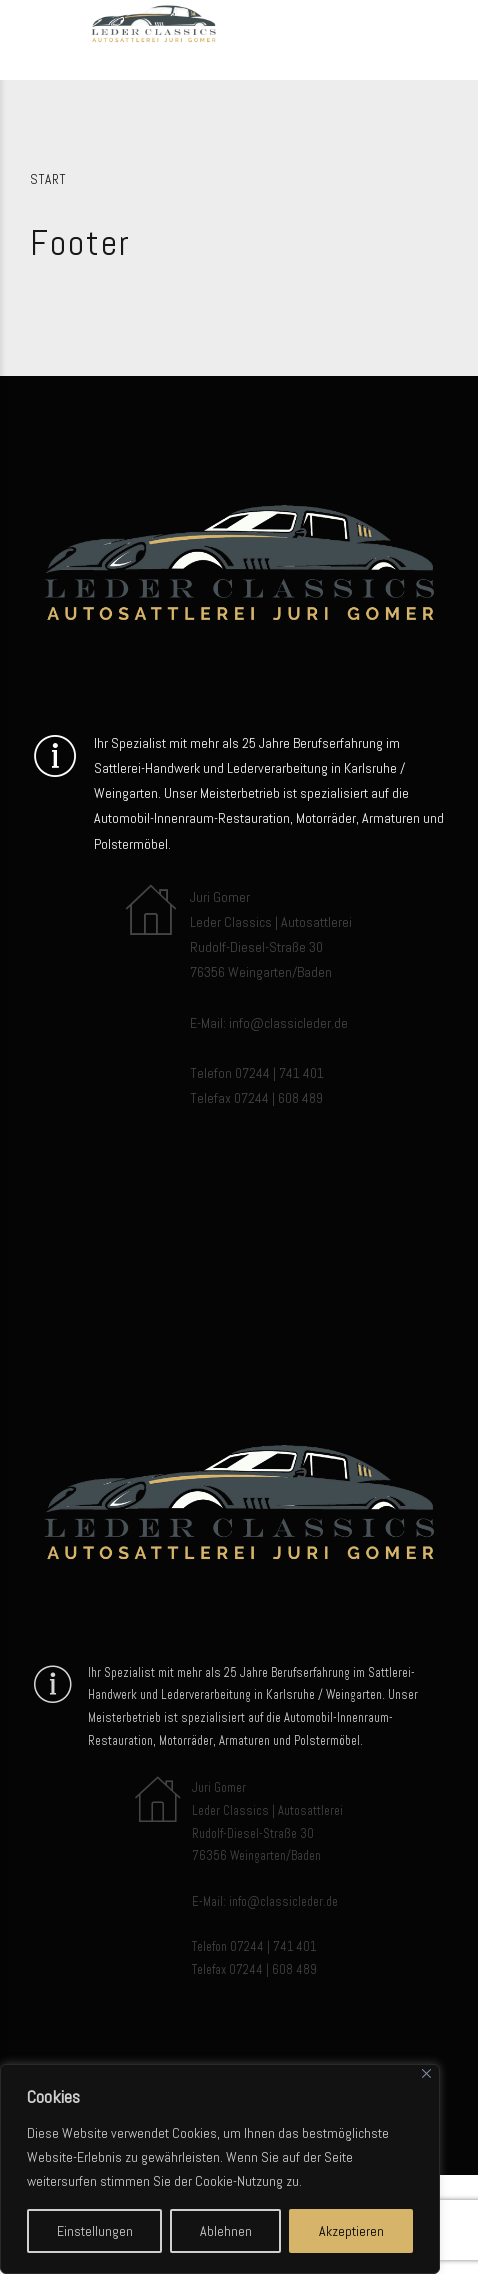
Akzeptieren (351, 2231)
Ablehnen (226, 2231)
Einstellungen (95, 2231)
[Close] (426, 2073)
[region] (220, 2169)
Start (48, 179)
